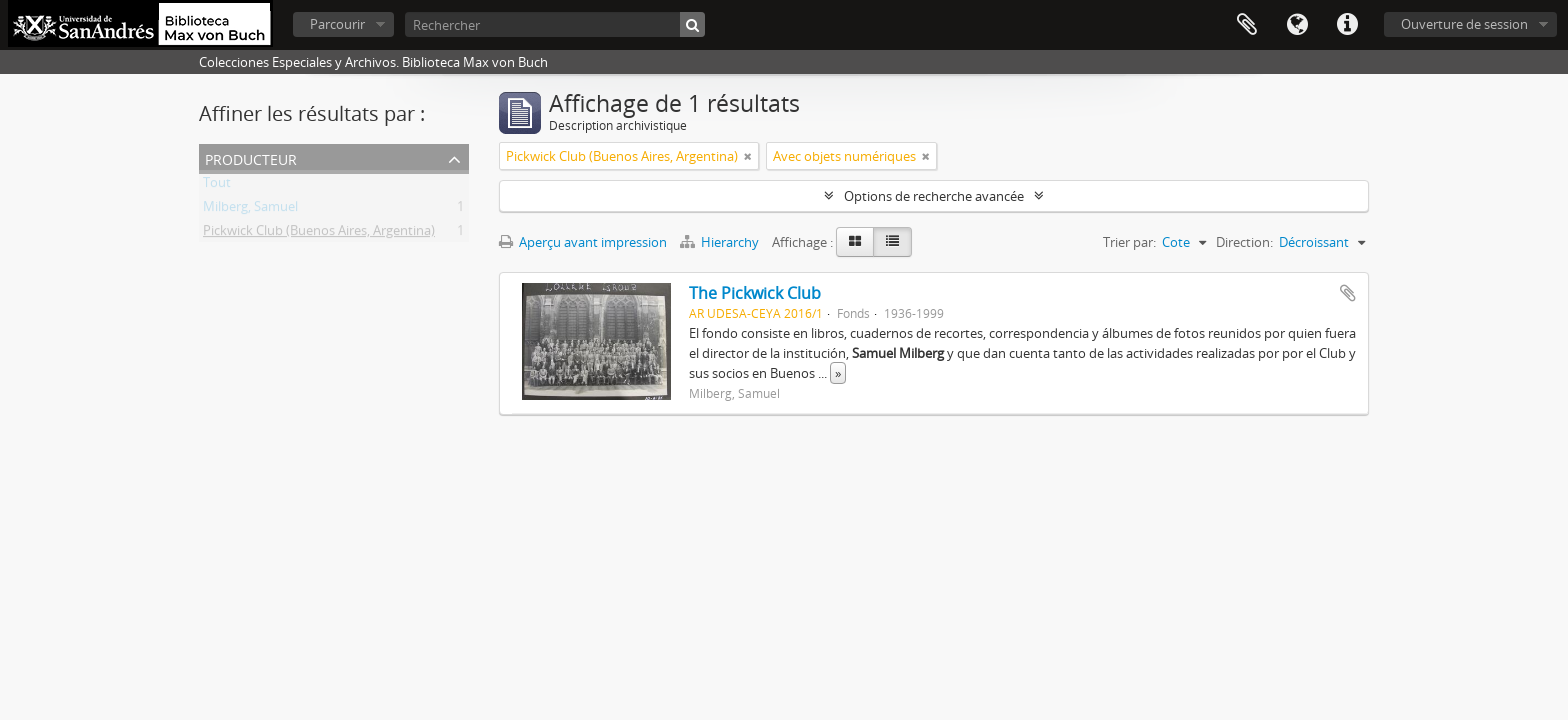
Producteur (251, 157)
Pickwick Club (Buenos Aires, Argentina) (319, 234)
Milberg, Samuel (250, 210)
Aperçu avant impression (583, 242)
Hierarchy (721, 242)
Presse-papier (1247, 25)
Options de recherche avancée (934, 196)
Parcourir (337, 24)
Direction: (1244, 242)
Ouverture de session (1464, 24)
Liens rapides (1347, 25)
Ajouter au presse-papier (1348, 293)
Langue (1297, 25)
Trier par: (1129, 242)
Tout (217, 186)
